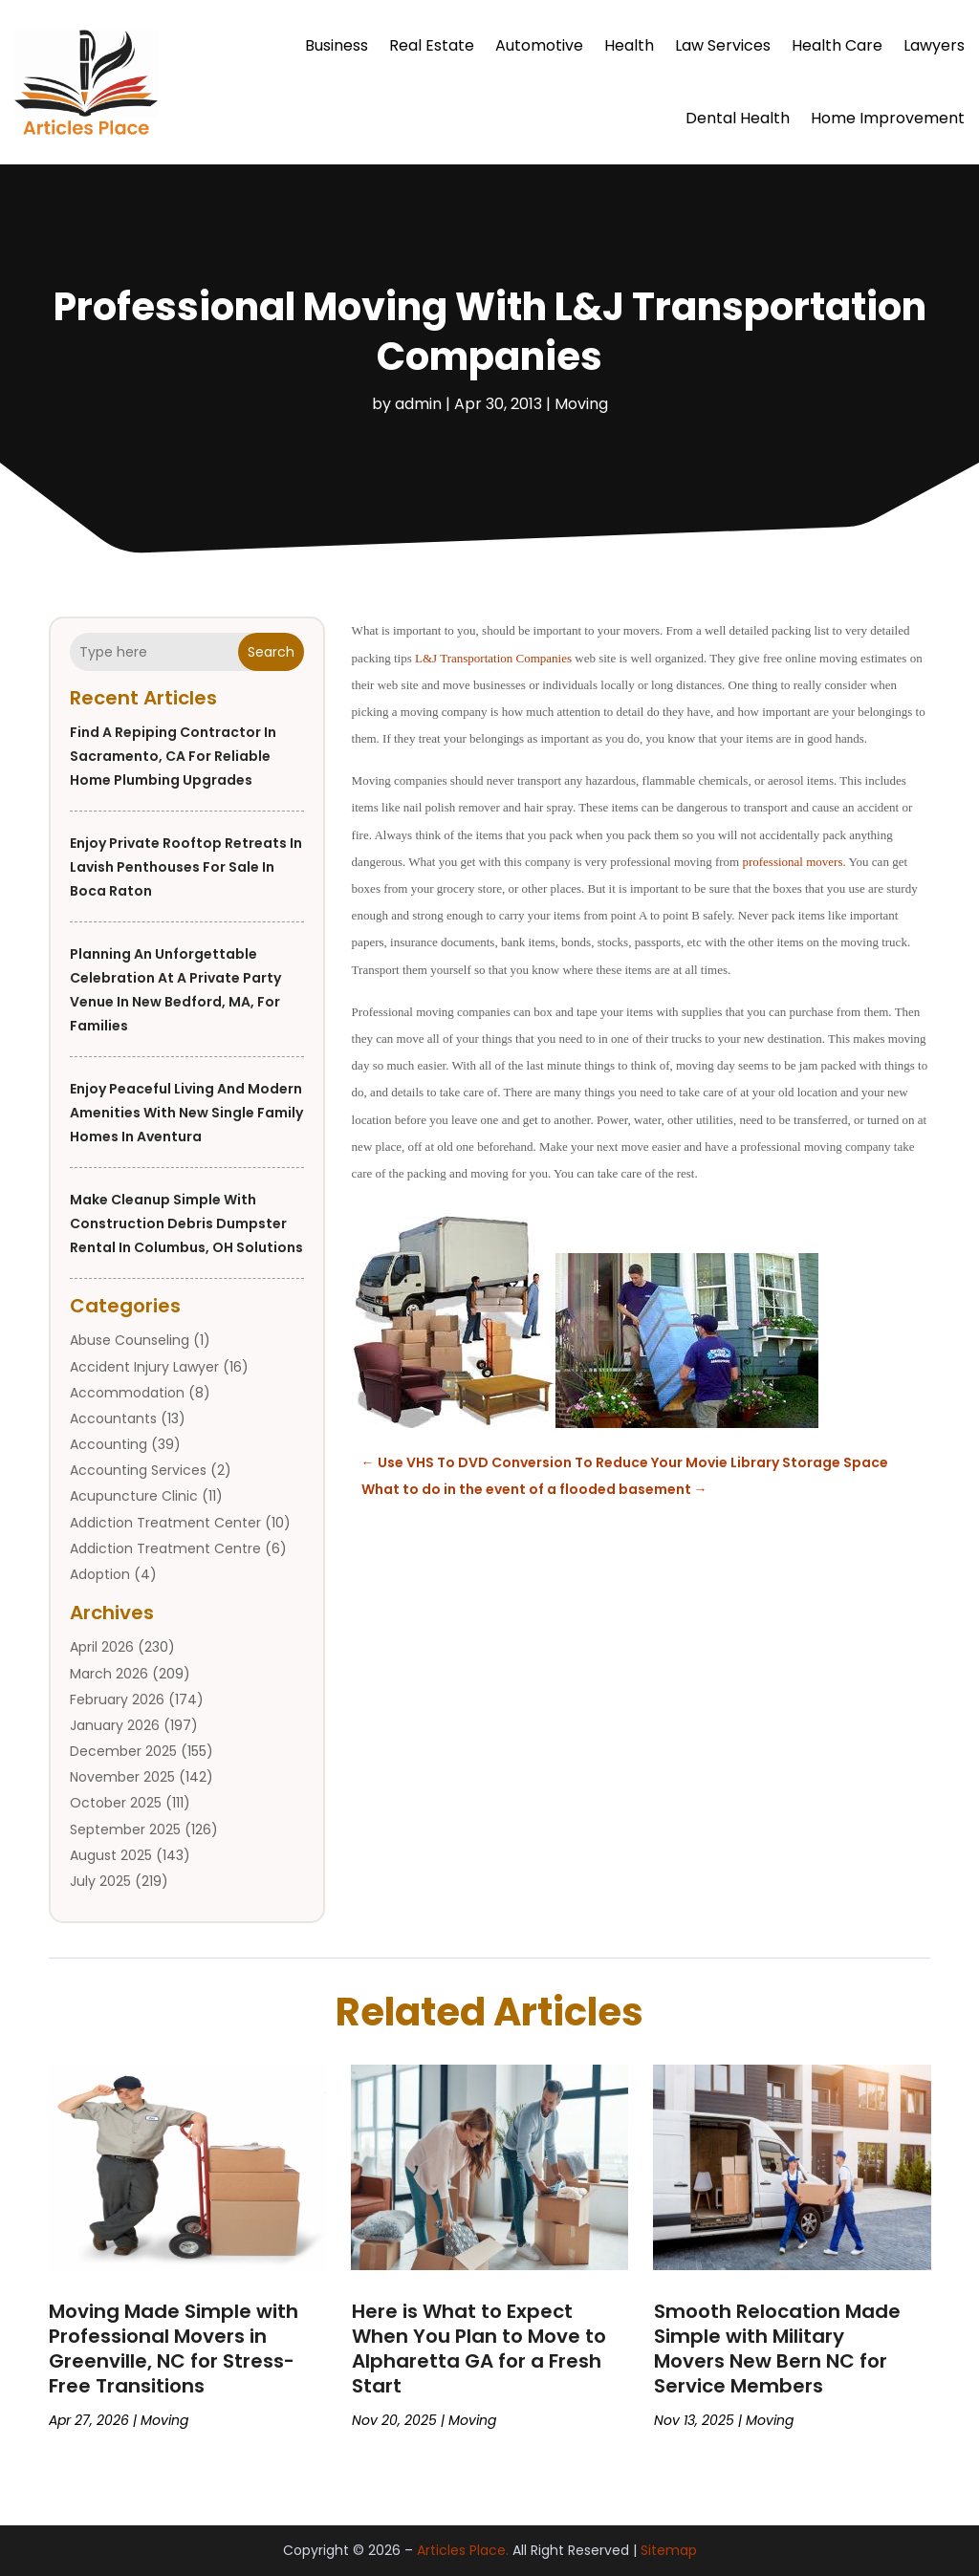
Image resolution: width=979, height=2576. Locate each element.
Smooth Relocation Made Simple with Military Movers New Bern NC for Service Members (777, 2348)
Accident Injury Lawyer (144, 1366)
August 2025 (111, 1855)
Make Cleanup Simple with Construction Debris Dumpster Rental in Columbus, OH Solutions (186, 1223)
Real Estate (431, 45)
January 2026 (115, 1725)
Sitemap (669, 2550)
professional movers (792, 862)
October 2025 (116, 1802)
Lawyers (934, 45)
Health (629, 45)
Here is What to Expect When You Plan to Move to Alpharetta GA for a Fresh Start (479, 2348)
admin (418, 404)
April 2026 (102, 1646)
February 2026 (117, 1699)
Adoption (100, 1574)
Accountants (113, 1418)
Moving (581, 404)
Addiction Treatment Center (165, 1522)
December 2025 (123, 1751)
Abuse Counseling (129, 1340)
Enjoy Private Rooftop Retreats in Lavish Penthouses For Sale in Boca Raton (186, 866)
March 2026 (109, 1673)
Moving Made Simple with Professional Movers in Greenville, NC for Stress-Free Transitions (173, 2348)
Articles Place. (463, 2550)
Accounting (108, 1444)
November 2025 (122, 1776)
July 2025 (100, 1881)
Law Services (723, 45)
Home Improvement (888, 118)
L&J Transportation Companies (493, 658)
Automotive (539, 45)
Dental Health (737, 118)
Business (336, 45)
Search (271, 651)
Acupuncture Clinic (134, 1495)
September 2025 (125, 1829)
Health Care (837, 45)
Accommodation (127, 1392)
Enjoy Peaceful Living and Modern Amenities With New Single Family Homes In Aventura (186, 1112)
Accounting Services (138, 1470)
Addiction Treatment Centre (165, 1548)
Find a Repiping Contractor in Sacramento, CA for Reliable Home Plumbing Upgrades (173, 756)
